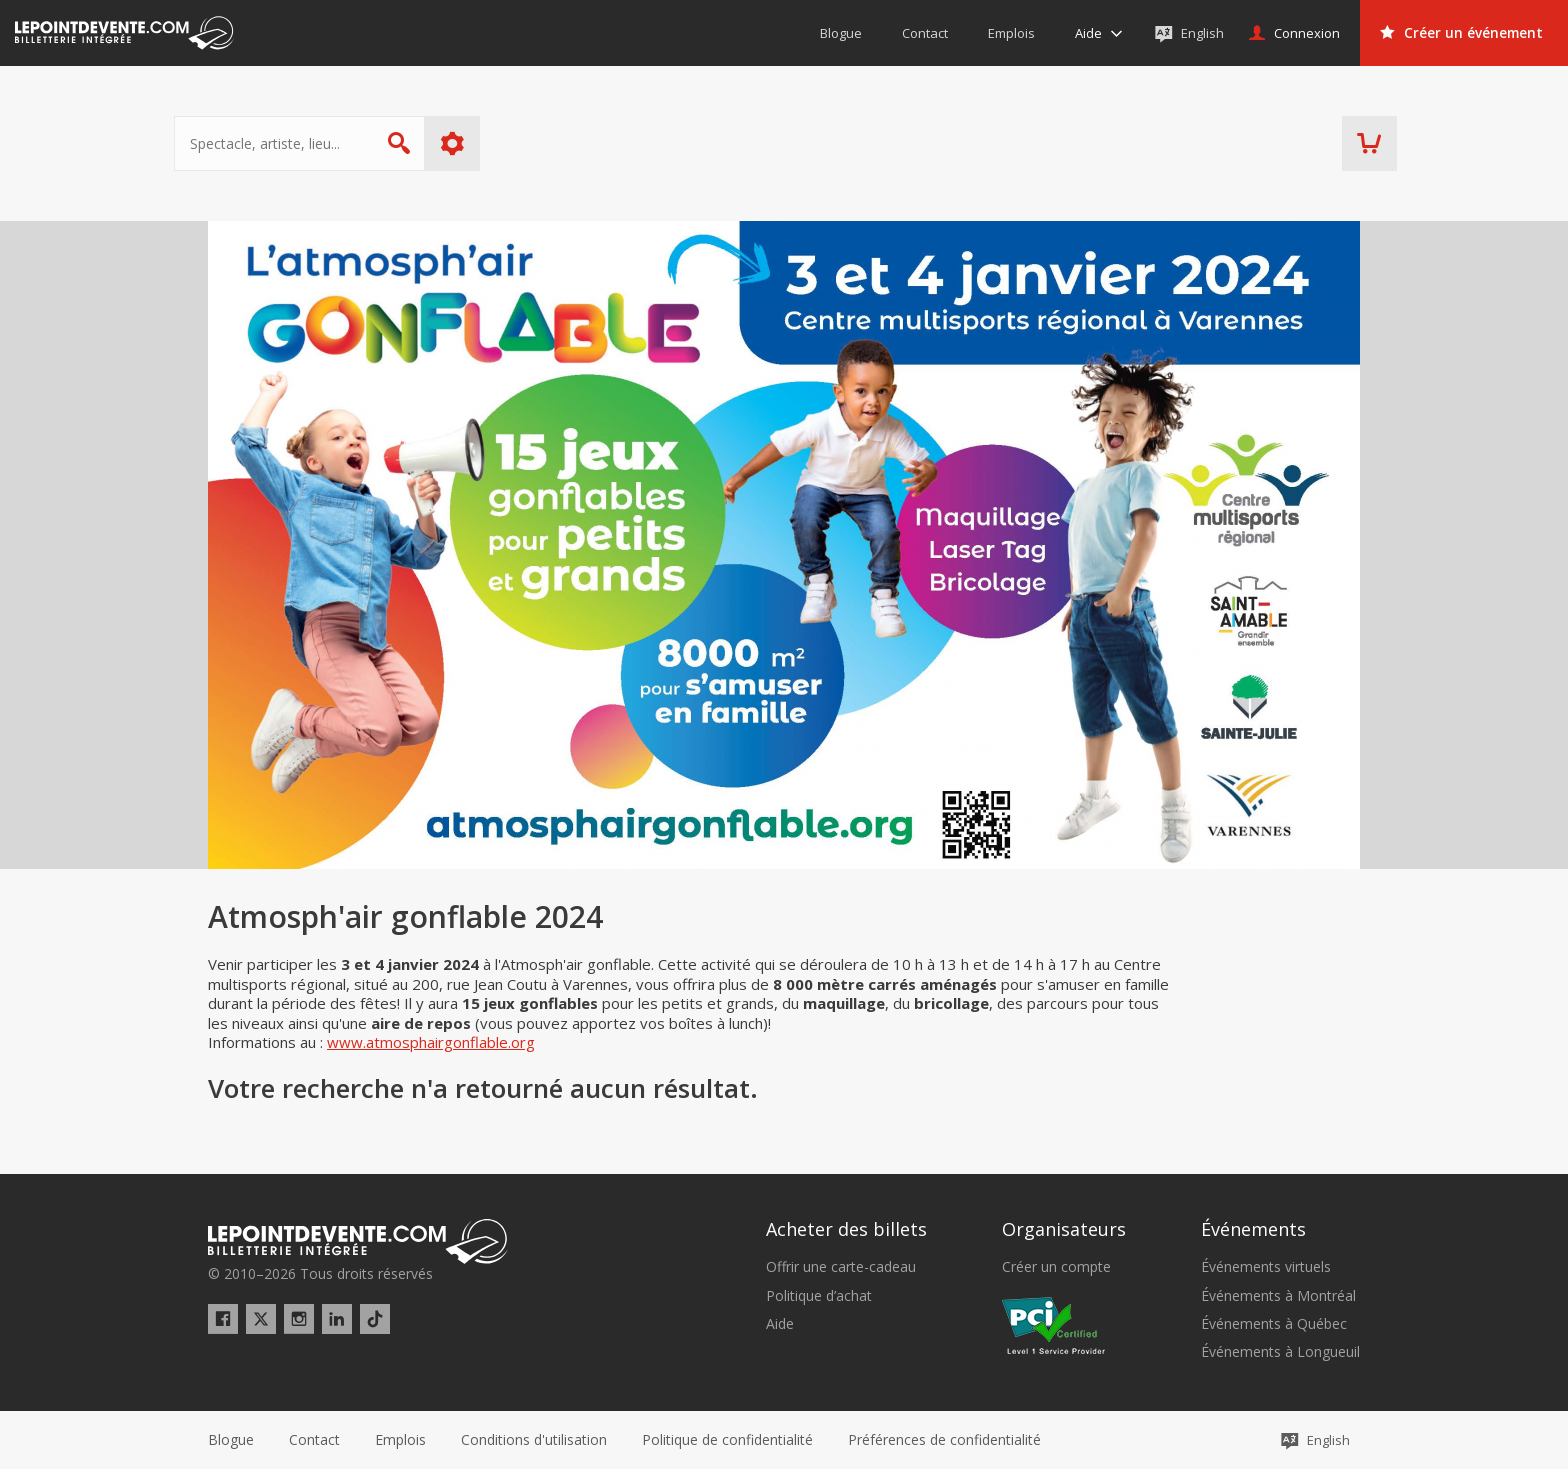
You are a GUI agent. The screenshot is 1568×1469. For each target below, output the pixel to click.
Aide (780, 1324)
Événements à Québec (1274, 1324)
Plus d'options (486, 143)
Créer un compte (1056, 1267)
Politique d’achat (819, 1296)
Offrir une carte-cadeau (841, 1267)
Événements (1253, 1229)
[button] (944, 1440)
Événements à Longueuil (1280, 1352)
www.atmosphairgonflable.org (431, 1042)
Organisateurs (1064, 1229)
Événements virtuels (1266, 1267)
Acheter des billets (846, 1229)
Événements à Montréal (1278, 1296)
